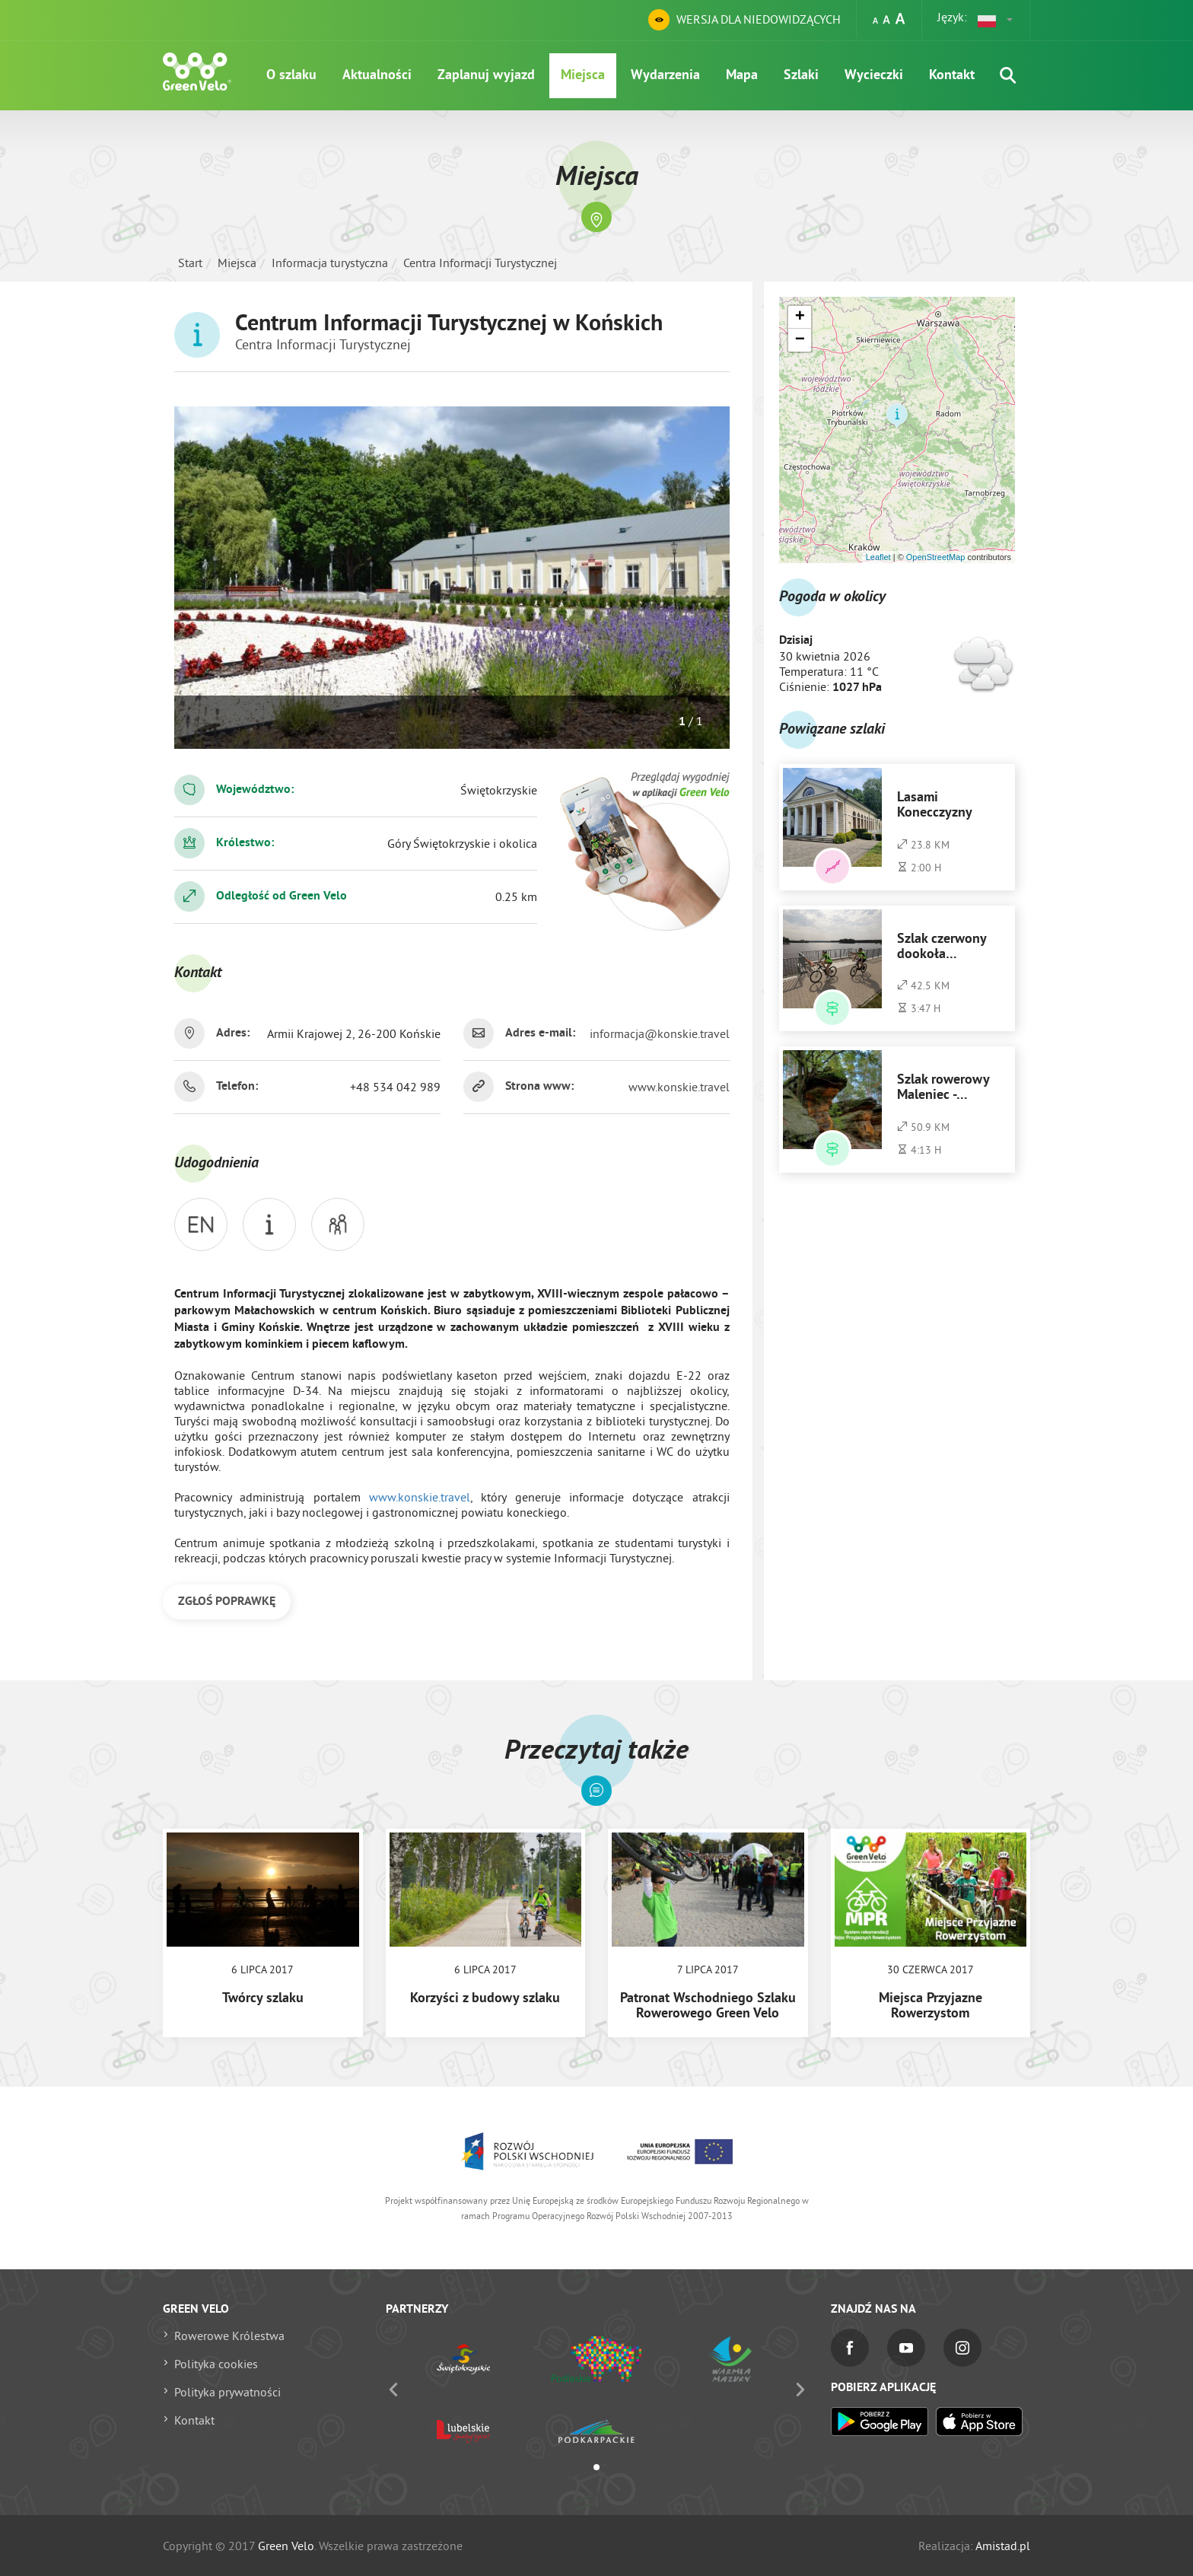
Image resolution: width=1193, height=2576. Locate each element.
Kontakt (952, 75)
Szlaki (801, 75)
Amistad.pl (1002, 2545)
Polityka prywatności (227, 2391)
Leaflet (878, 557)
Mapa (742, 75)
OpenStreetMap (936, 557)
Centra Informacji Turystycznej (480, 262)
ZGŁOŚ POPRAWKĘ (226, 1602)
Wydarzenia (665, 75)
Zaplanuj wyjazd (486, 75)
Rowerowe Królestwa (229, 2335)
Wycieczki (874, 75)
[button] (996, 20)
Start (190, 262)
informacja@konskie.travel (660, 1033)
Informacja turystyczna (330, 262)
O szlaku (291, 75)
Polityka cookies (216, 2363)
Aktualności (377, 75)
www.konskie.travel (679, 1086)
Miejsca (583, 75)
